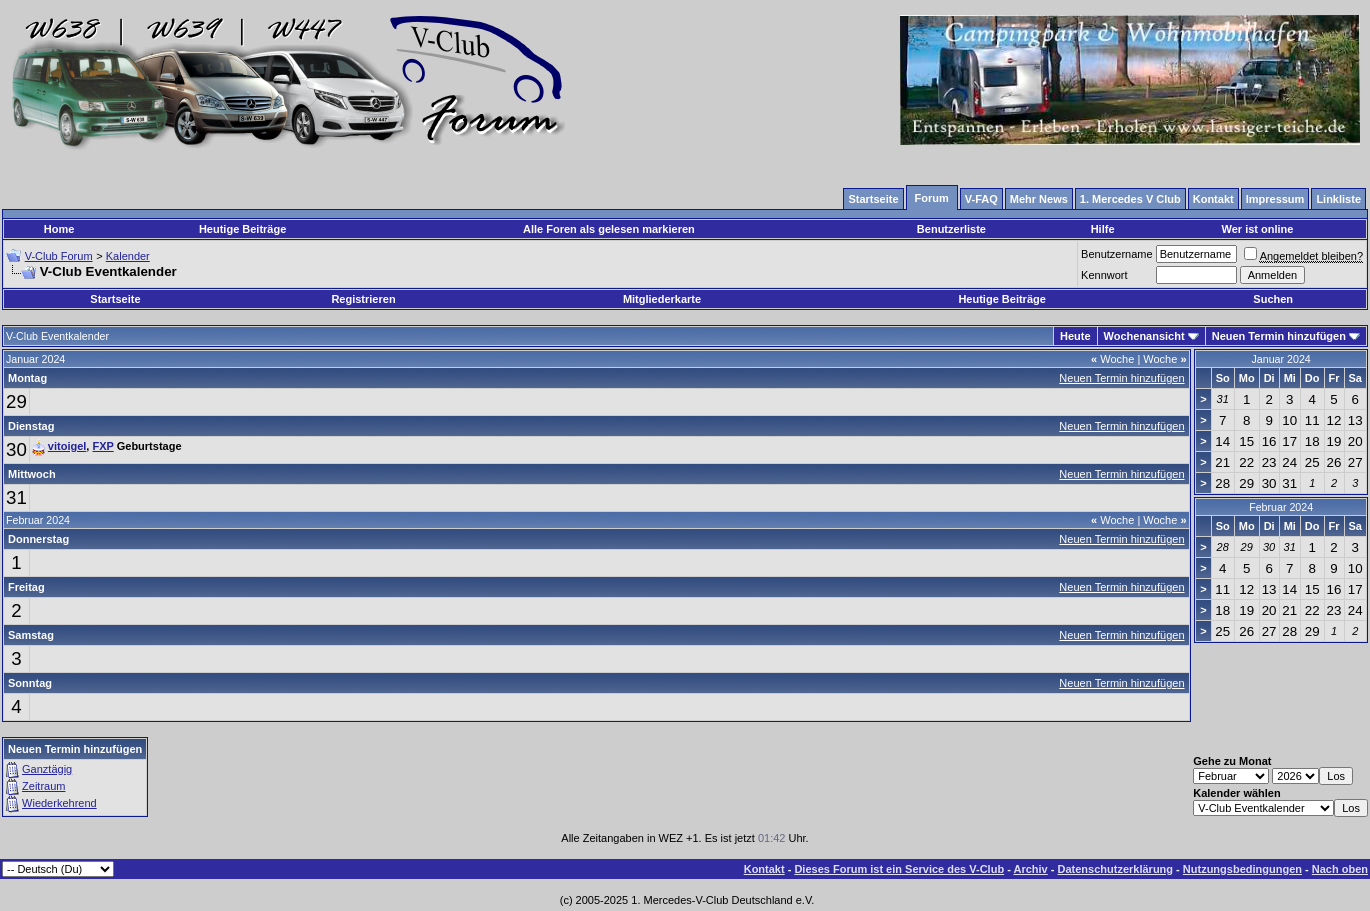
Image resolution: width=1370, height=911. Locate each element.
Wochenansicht (1144, 336)
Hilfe (1103, 229)
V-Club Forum (59, 256)
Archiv (1030, 869)
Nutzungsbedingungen (1242, 869)
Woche (1112, 359)
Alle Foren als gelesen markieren (609, 229)
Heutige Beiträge (242, 229)
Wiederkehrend (59, 803)
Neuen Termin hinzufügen (1279, 336)
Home (59, 229)
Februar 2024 (1281, 507)
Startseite (115, 299)
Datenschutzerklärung (1116, 869)
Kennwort (1104, 275)
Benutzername (1117, 254)
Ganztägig (47, 769)
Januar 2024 (1280, 359)
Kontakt (764, 869)
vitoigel (67, 446)
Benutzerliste (951, 229)
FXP (102, 446)
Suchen (1273, 299)
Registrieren (363, 299)
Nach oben (1340, 869)
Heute (1075, 336)
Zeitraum (43, 786)
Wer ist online (1258, 229)
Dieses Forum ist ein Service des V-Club (899, 869)
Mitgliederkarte (662, 299)
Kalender (128, 256)
